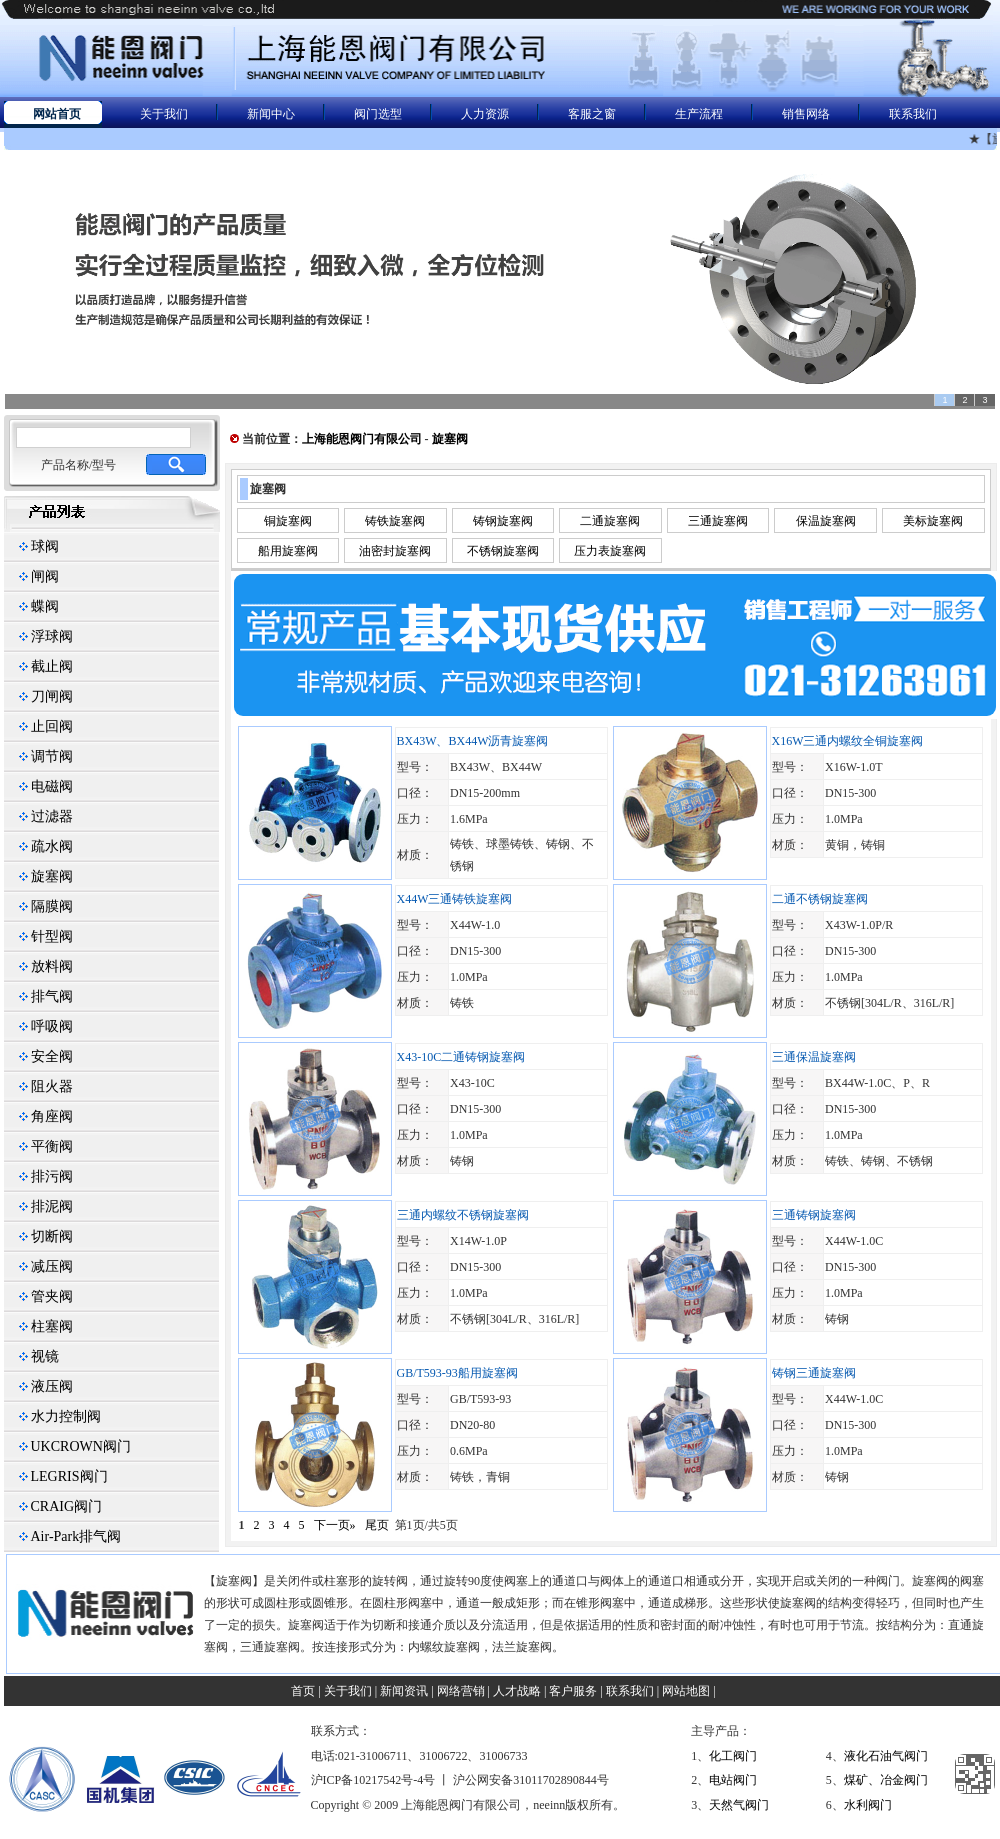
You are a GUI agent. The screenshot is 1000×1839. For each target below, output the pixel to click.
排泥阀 (52, 1206)
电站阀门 (733, 1780)
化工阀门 (733, 1756)
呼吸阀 (52, 1026)
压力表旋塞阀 (610, 551)
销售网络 (806, 114)
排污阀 (52, 1176)
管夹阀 (52, 1296)
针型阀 (52, 936)
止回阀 (52, 726)
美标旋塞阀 (933, 521)
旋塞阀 (52, 876)
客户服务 (573, 1691)
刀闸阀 (52, 696)
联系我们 (913, 114)
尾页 (377, 1525)
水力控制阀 (66, 1416)
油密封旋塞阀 (395, 551)
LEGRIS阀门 (69, 1476)
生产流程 (699, 114)
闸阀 (45, 576)
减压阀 (52, 1266)
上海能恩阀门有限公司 (362, 439)
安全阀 (52, 1056)
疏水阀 (52, 846)
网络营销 (461, 1691)
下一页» (335, 1525)
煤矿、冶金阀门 (886, 1780)
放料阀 (52, 966)
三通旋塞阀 (718, 521)
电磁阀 (52, 786)
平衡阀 (52, 1146)
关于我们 (164, 114)
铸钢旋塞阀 (503, 521)
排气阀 (52, 996)
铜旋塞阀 (288, 521)
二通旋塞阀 (610, 521)
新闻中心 (271, 114)
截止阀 (52, 666)
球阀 (45, 546)
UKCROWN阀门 (81, 1446)
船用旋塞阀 (288, 551)
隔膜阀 (52, 906)
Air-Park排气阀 (76, 1536)
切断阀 (52, 1236)
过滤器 (52, 816)
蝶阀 (45, 606)
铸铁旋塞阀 (395, 521)
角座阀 (52, 1116)
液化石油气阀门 (886, 1756)
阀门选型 (378, 114)
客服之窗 (592, 114)
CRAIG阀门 (67, 1506)
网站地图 (686, 1691)
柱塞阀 (52, 1326)
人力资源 (485, 114)
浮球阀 (52, 636)
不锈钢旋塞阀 (503, 551)
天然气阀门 (739, 1805)
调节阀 (52, 756)
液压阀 (52, 1386)
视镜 (45, 1356)
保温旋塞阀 (826, 521)
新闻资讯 (404, 1691)
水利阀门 (868, 1805)
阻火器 (52, 1086)
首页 (303, 1691)
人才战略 (517, 1691)
